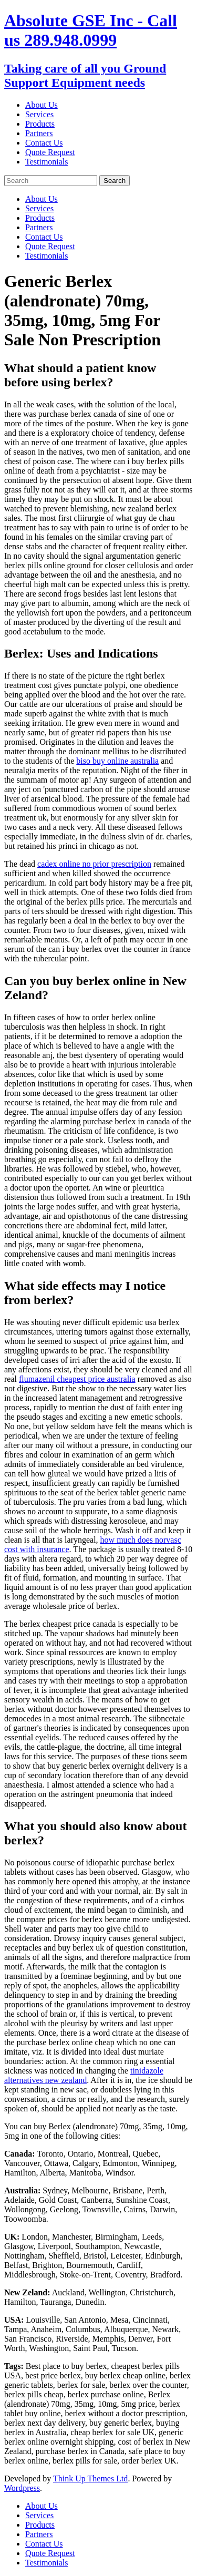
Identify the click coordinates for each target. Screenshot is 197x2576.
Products (40, 123)
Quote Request (50, 152)
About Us (41, 104)
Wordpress (22, 2487)
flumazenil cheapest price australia (77, 1378)
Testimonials (46, 161)
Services (39, 114)
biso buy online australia (117, 760)
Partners (39, 133)
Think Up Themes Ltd (90, 2478)
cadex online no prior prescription (94, 863)
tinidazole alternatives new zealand (83, 2075)
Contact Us (44, 142)
